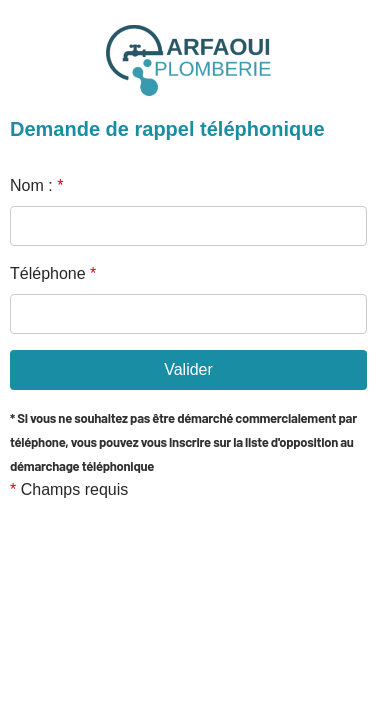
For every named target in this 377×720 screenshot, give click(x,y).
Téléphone (53, 273)
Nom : (36, 185)
